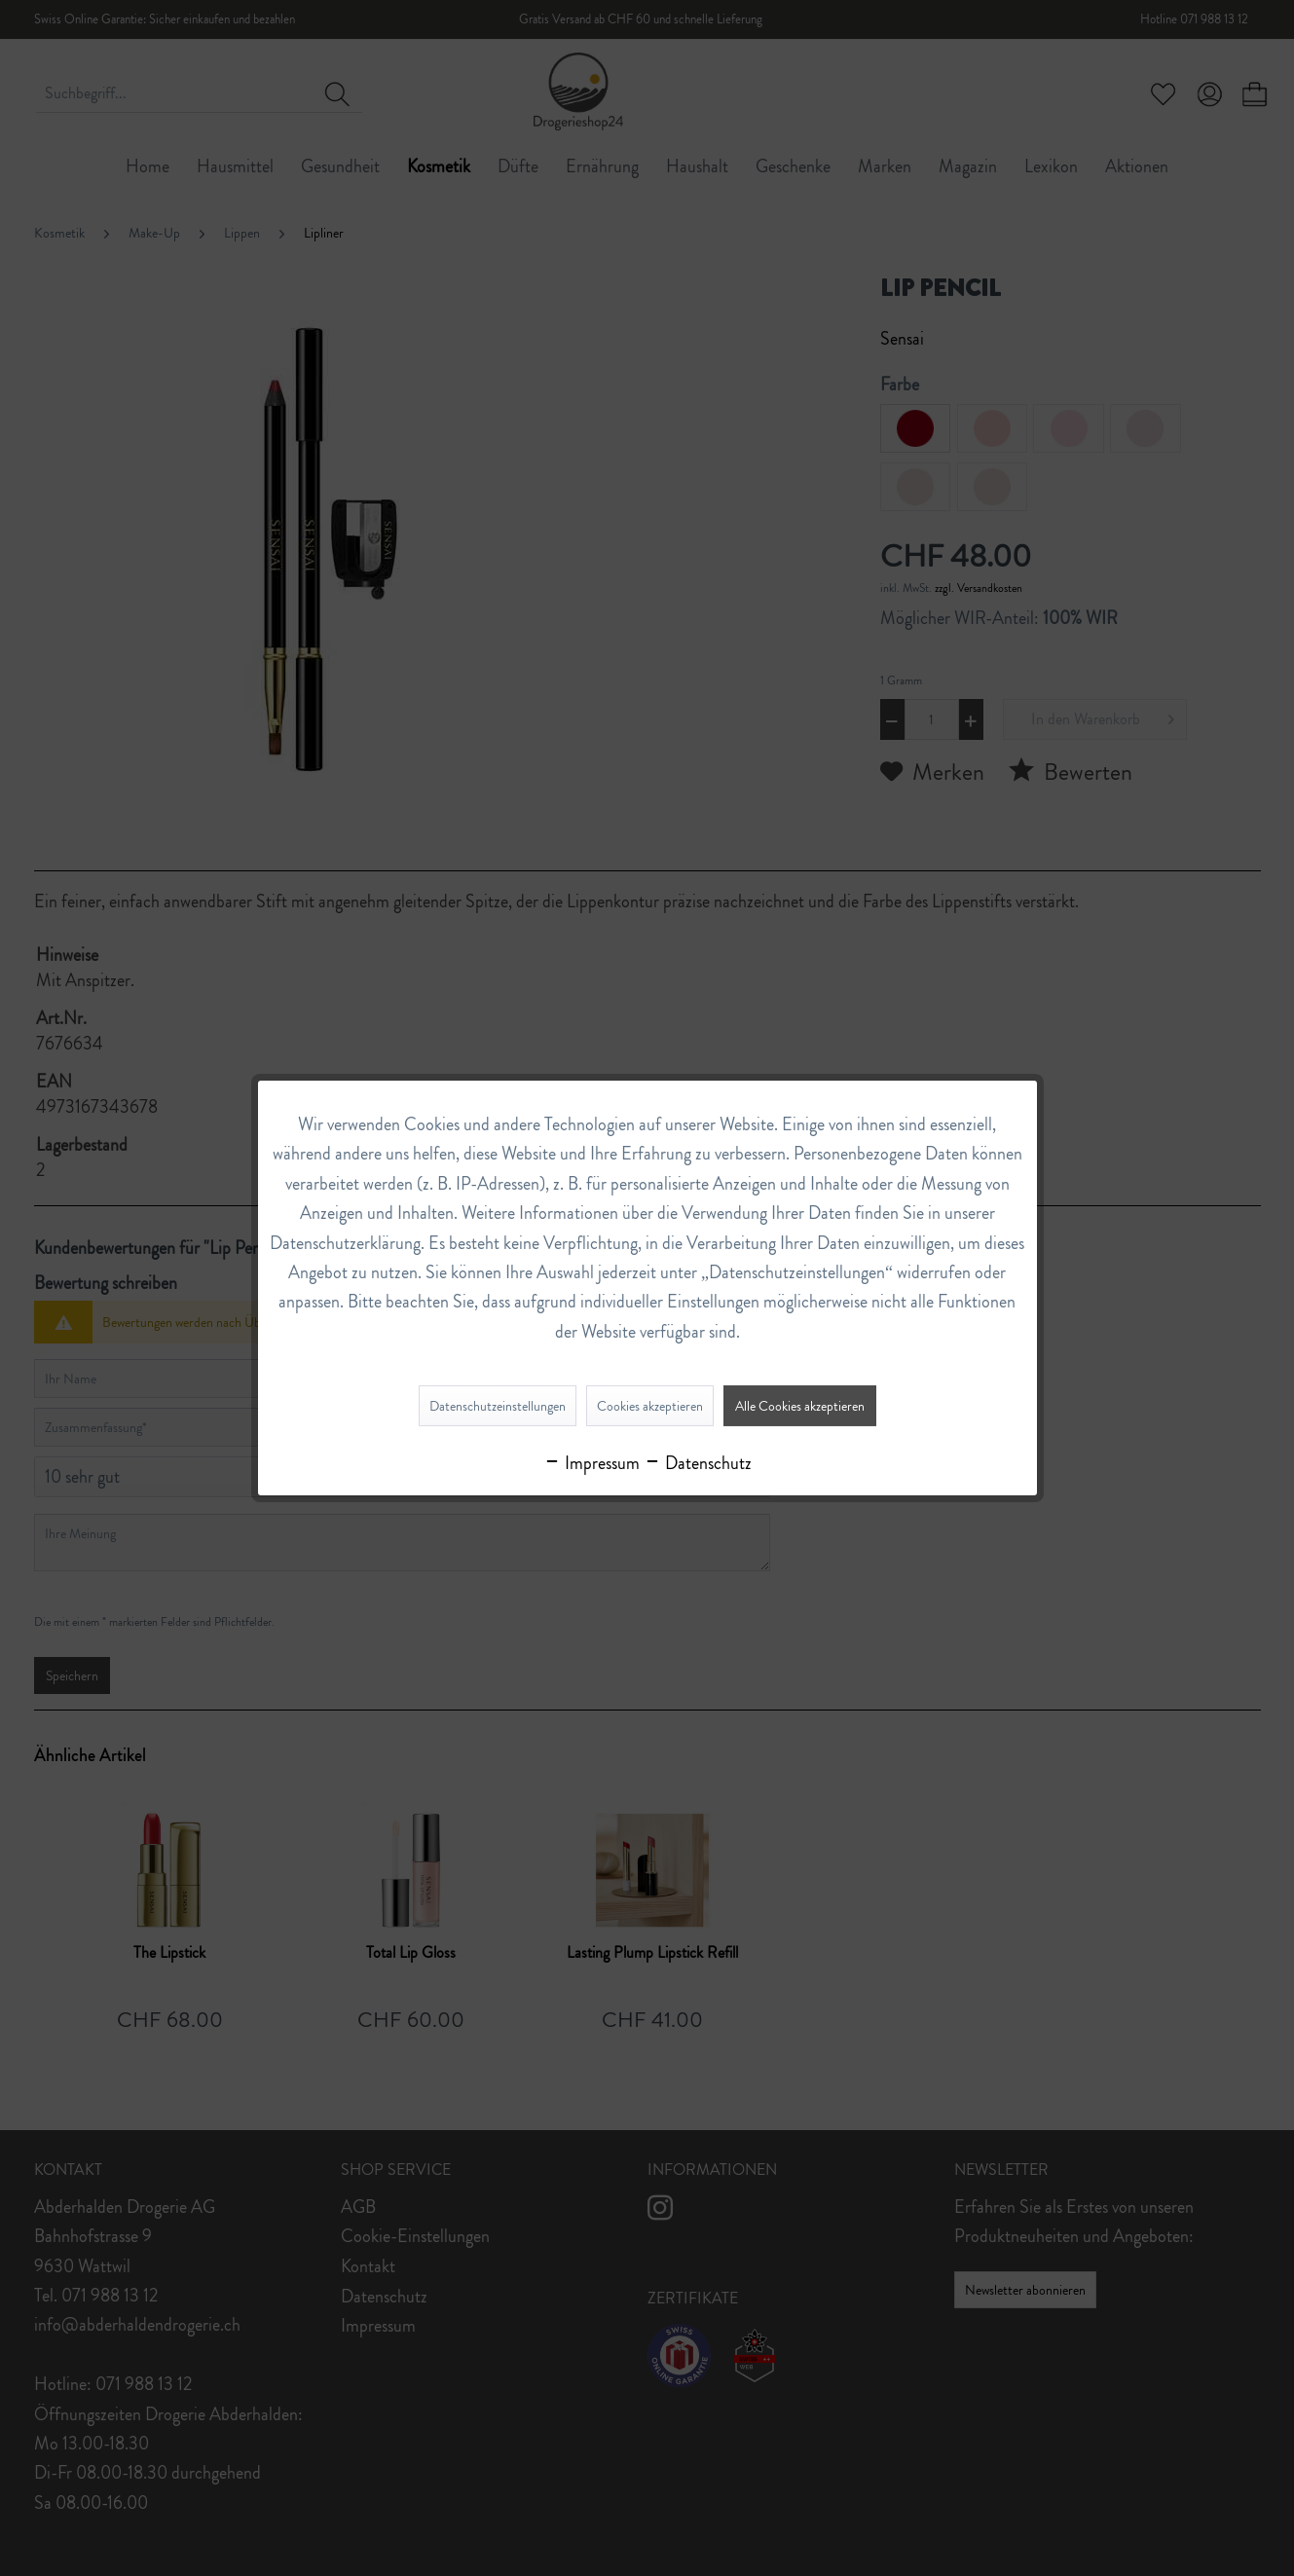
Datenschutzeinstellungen (497, 1406)
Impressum (591, 1463)
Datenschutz (698, 1463)
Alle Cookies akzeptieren (800, 1406)
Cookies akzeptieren (650, 1406)
